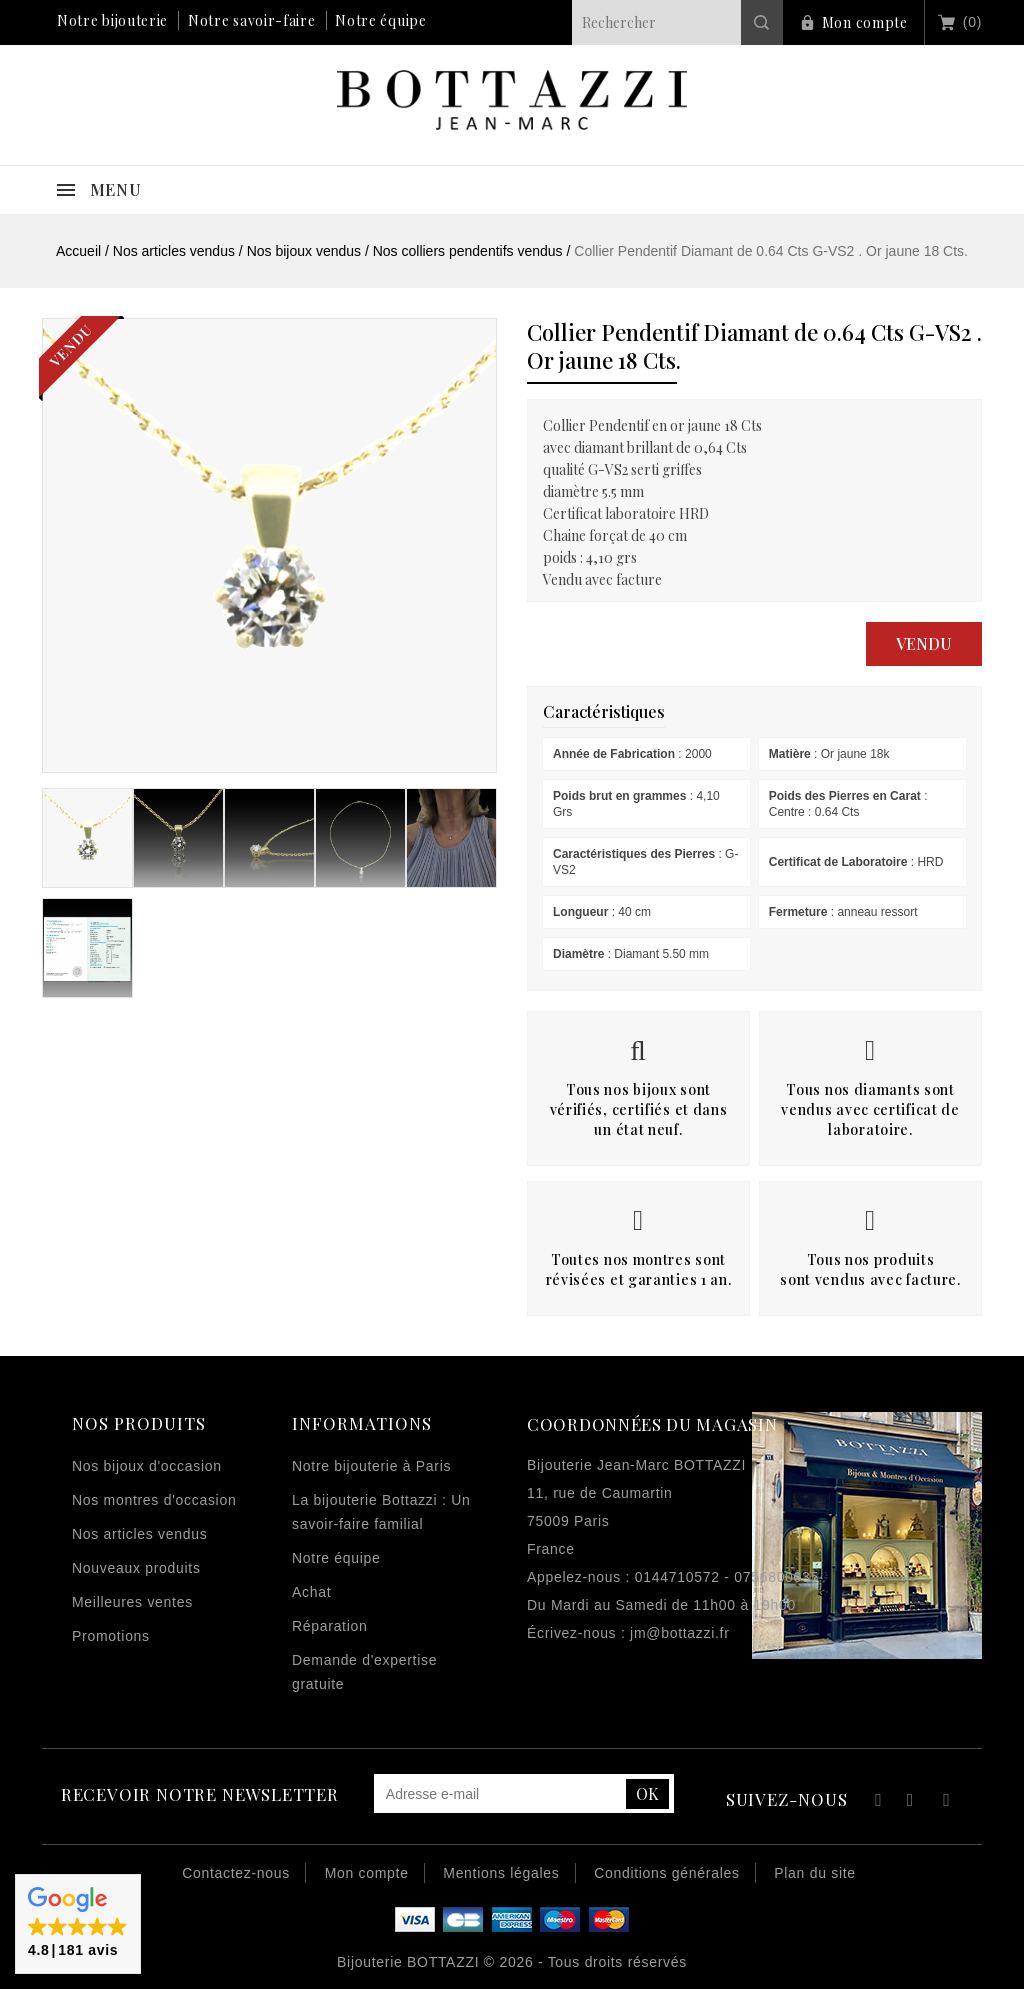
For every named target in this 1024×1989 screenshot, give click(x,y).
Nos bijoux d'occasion (147, 1466)
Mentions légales (501, 1873)
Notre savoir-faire (252, 20)
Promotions (111, 1636)
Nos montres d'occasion (154, 1500)
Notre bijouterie (112, 20)
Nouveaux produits (136, 1568)
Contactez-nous (236, 1873)
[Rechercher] (677, 22)
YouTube (911, 1802)
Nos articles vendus (139, 1534)
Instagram (946, 1802)
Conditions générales (667, 1873)
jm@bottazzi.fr (679, 1633)
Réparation (330, 1626)
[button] (78, 1924)
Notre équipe (380, 20)
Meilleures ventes (132, 1602)
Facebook (875, 1802)
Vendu (924, 643)
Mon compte (865, 22)
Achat (311, 1592)
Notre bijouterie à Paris (371, 1466)
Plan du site (815, 1873)
